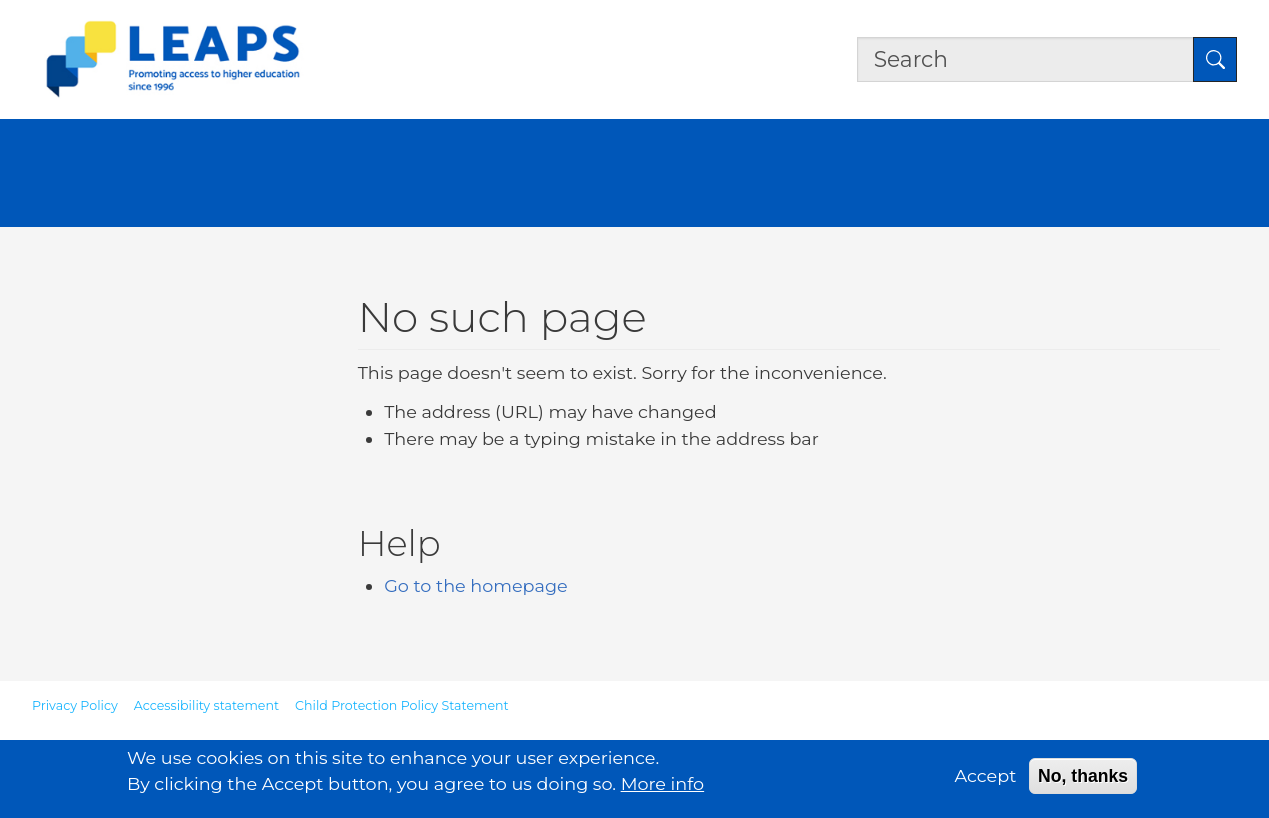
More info (663, 788)
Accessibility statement (206, 705)
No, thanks (1083, 780)
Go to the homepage (475, 585)
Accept (986, 779)
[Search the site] (1026, 59)
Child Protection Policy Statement (402, 705)
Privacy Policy (75, 705)
